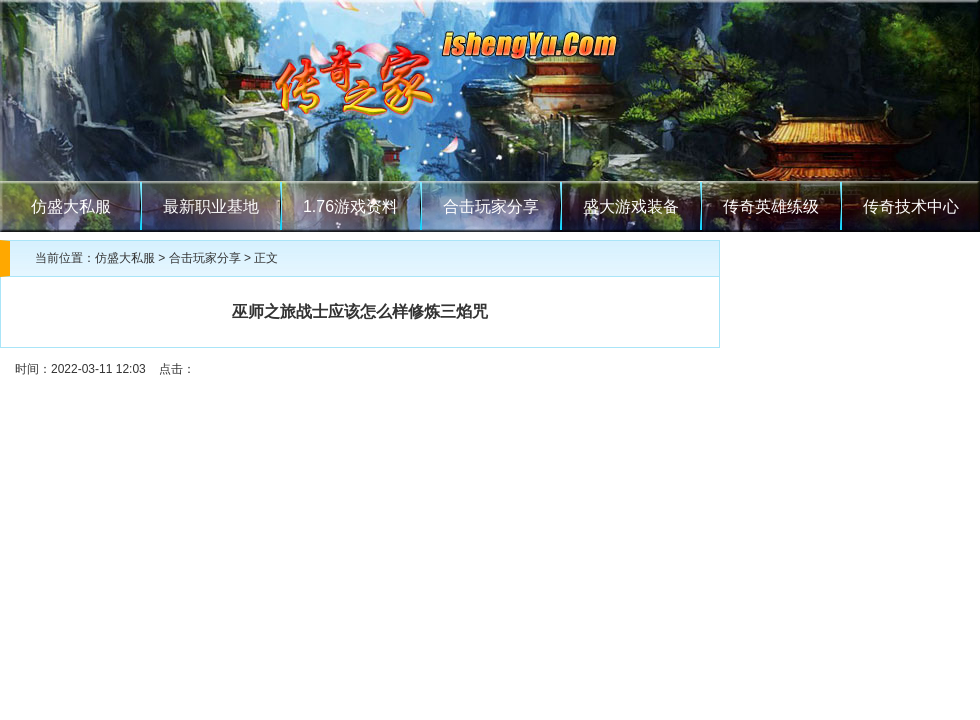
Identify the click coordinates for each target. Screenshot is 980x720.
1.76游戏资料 (350, 206)
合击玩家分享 (491, 206)
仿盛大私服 (71, 206)
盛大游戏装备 (631, 206)
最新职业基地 (211, 206)
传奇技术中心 (911, 206)
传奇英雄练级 (771, 206)
